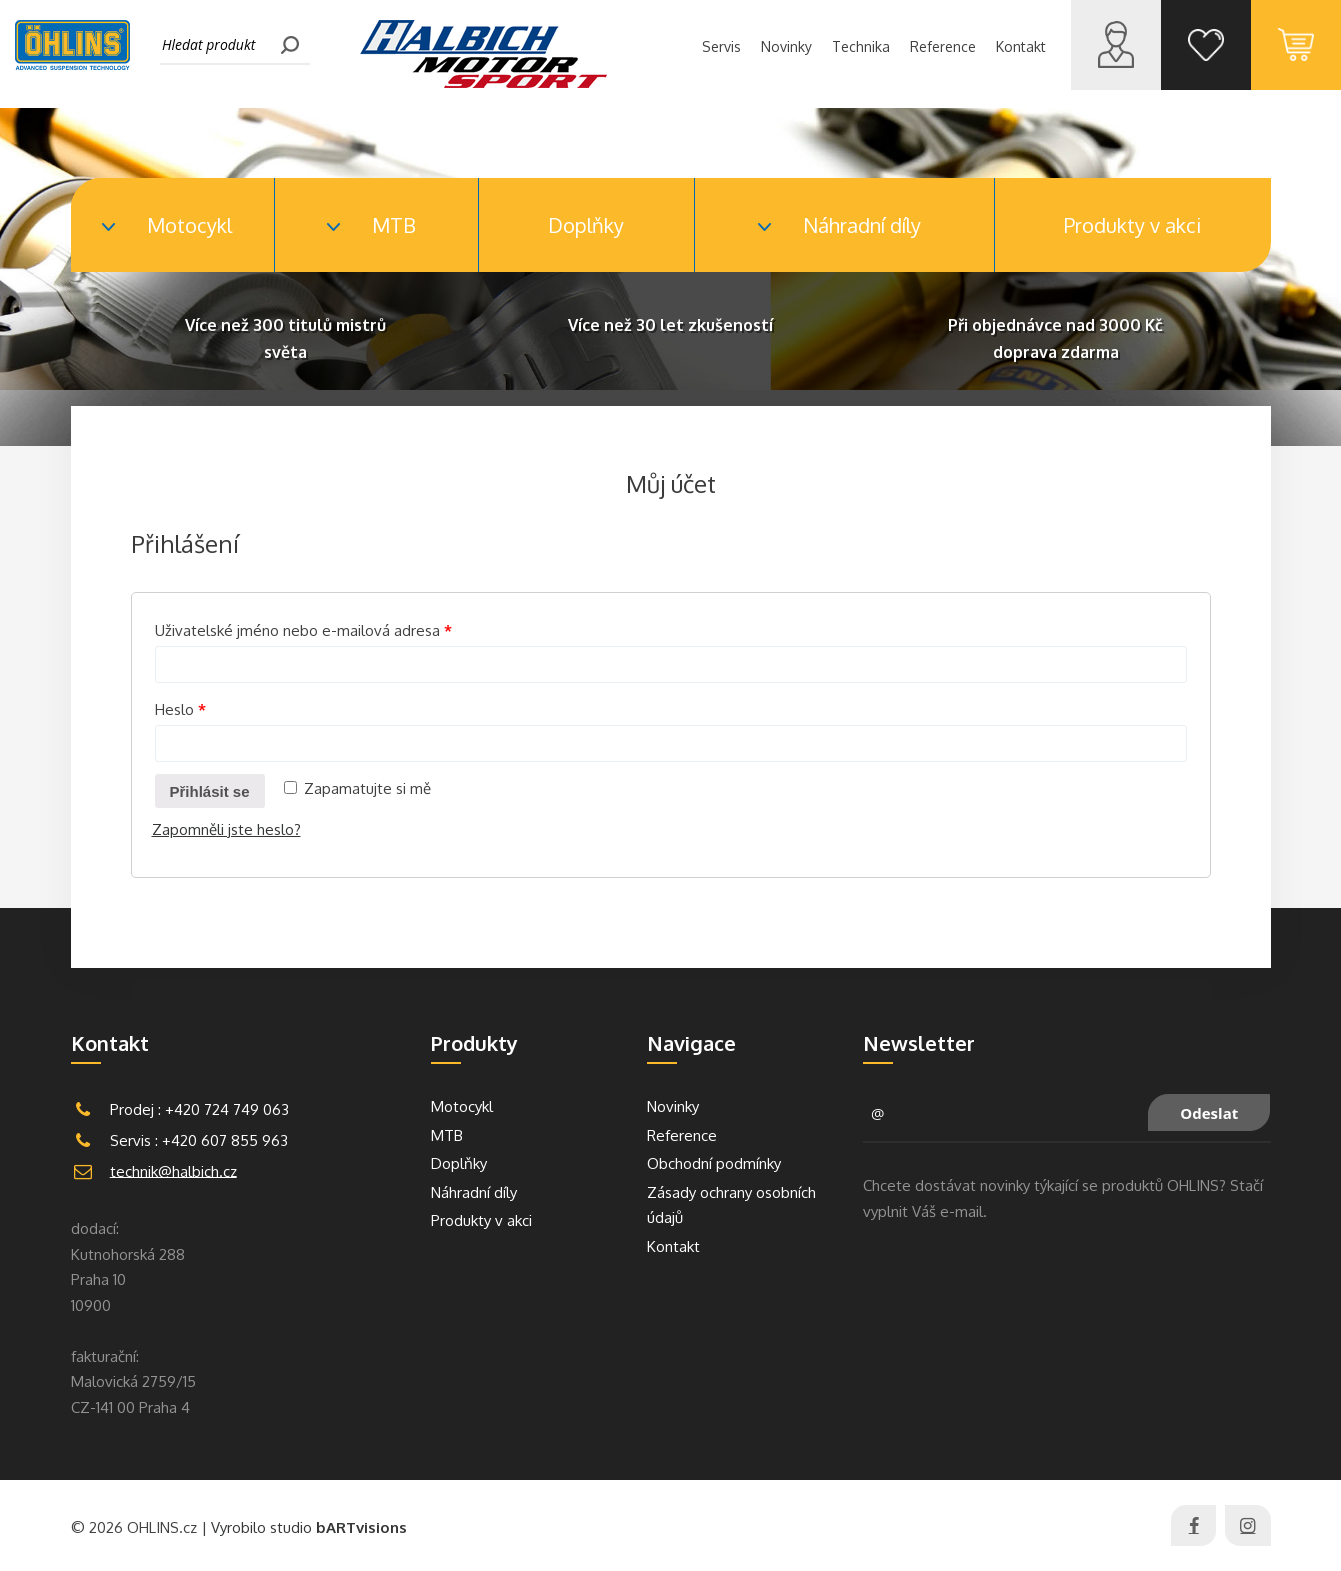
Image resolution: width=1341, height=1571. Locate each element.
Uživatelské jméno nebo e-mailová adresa (303, 630)
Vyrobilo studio (309, 1527)
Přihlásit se (210, 791)
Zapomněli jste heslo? (226, 829)
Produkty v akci (1132, 225)
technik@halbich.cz (173, 1170)
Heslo (180, 709)
